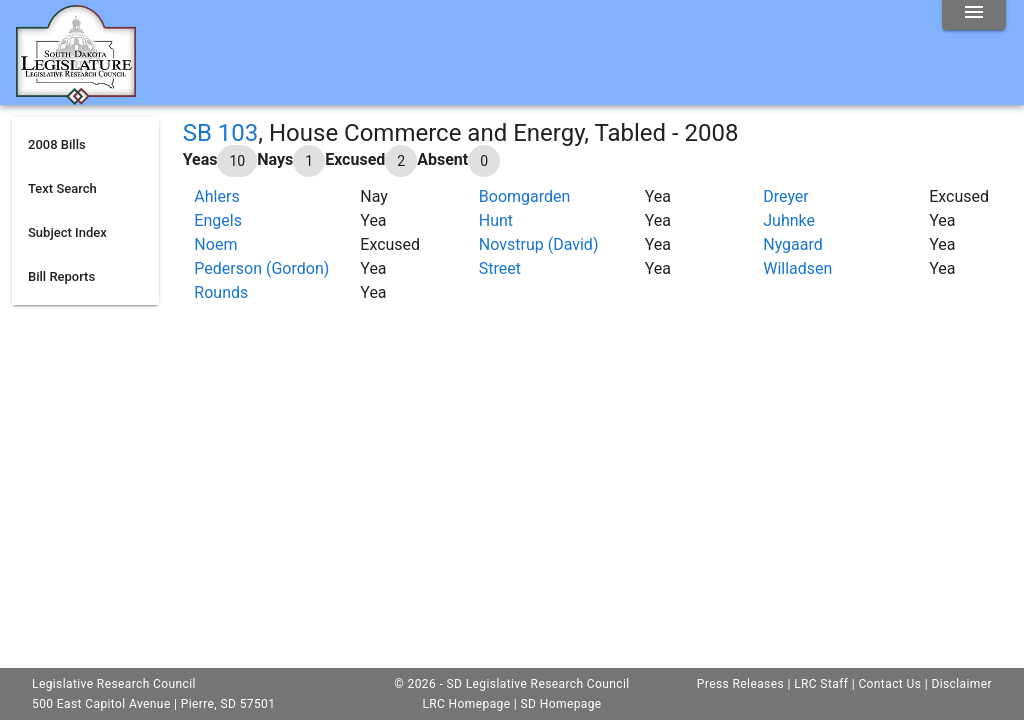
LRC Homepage (466, 704)
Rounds (221, 292)
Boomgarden (525, 196)
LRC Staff (821, 684)
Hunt (496, 220)
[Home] (76, 97)
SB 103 (221, 133)
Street (500, 268)
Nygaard (793, 244)
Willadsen (797, 268)
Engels (218, 220)
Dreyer (786, 196)
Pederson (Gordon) (261, 268)
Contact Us (889, 684)
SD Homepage (561, 704)
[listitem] (85, 145)
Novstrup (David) (539, 244)
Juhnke (789, 220)
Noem (215, 244)
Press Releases (740, 684)
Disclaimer (961, 684)
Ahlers (216, 196)
